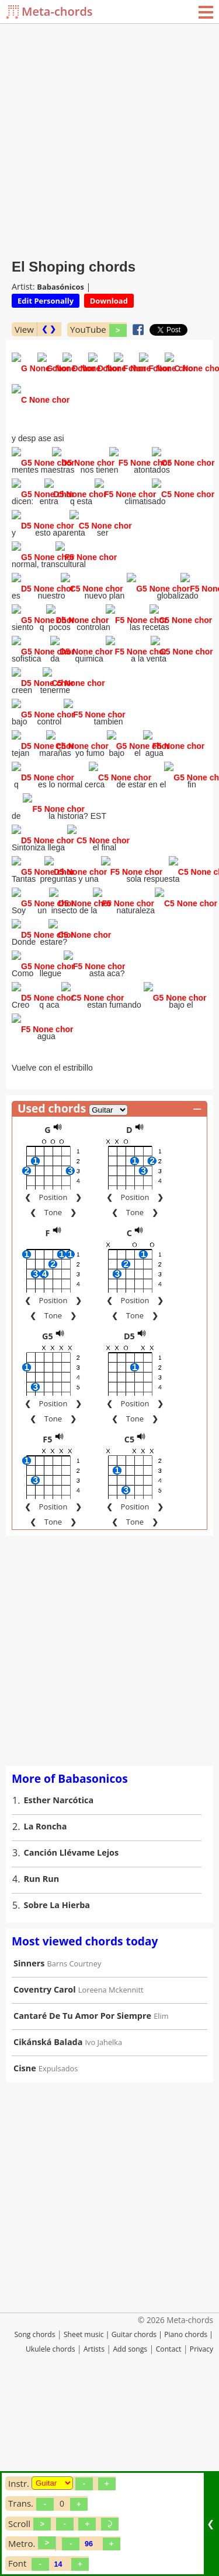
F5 (47, 1618)
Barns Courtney (74, 2143)
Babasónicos (60, 286)
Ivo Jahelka (104, 2221)
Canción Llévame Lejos (71, 2031)
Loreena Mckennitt (111, 2169)
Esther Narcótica (59, 1979)
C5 (129, 1618)
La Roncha (45, 2005)
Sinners (28, 2142)
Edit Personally (46, 300)
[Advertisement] (109, 138)
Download (109, 300)
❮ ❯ (48, 329)
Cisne (24, 2247)
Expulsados (58, 2248)
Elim (161, 2195)
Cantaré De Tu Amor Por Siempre (82, 2195)
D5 (129, 1515)
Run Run (42, 2058)
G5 (47, 1515)
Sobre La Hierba (57, 2084)
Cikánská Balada (47, 2221)
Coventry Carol (44, 2168)
